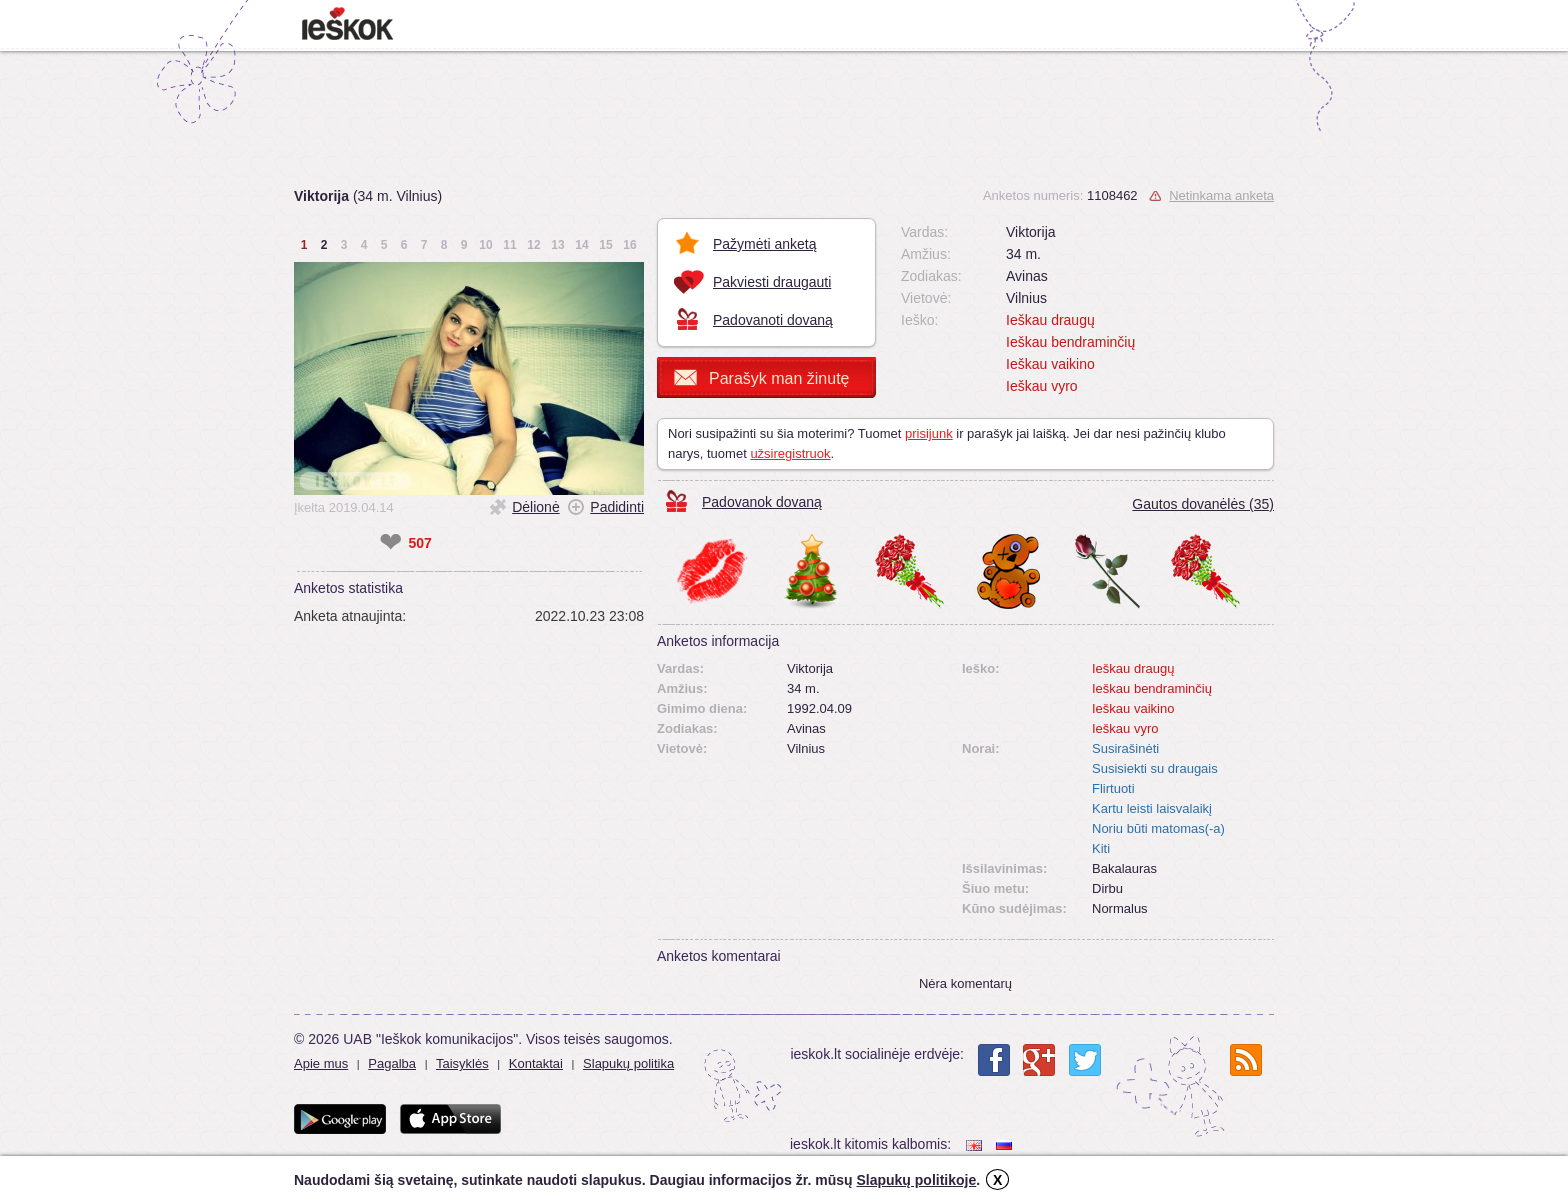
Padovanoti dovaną (773, 320)
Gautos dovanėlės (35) (1203, 504)
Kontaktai (536, 1063)
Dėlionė (535, 507)
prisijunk (929, 433)
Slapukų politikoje (916, 1180)
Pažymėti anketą (765, 244)
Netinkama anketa (1221, 195)
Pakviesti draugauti (772, 282)
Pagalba (392, 1063)
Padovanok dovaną (762, 502)
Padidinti (617, 507)
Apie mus (321, 1063)
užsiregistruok (790, 453)
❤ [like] (390, 543)
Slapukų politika (628, 1063)
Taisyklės (462, 1063)
